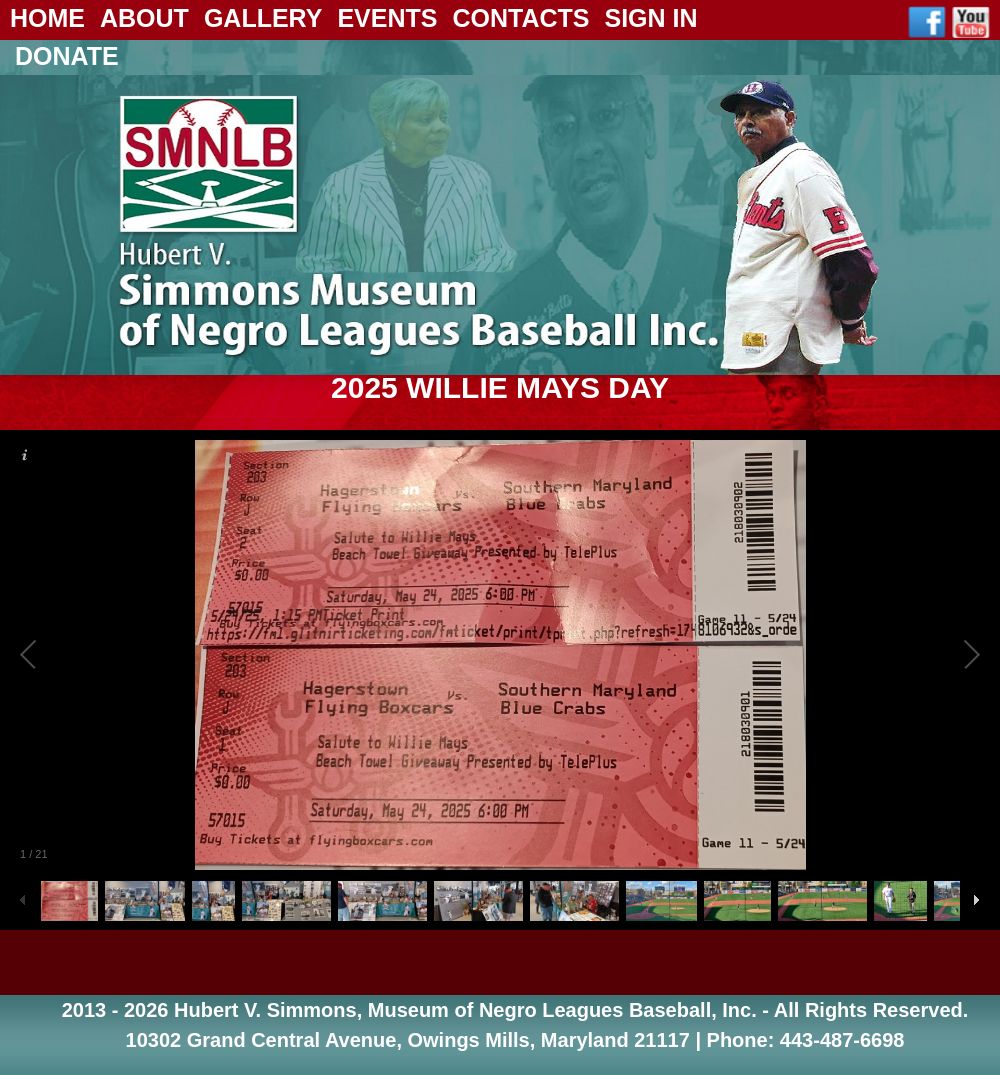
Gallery (263, 18)
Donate (67, 56)
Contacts (520, 18)
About (144, 18)
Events (387, 18)
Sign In (650, 18)
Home (47, 18)
